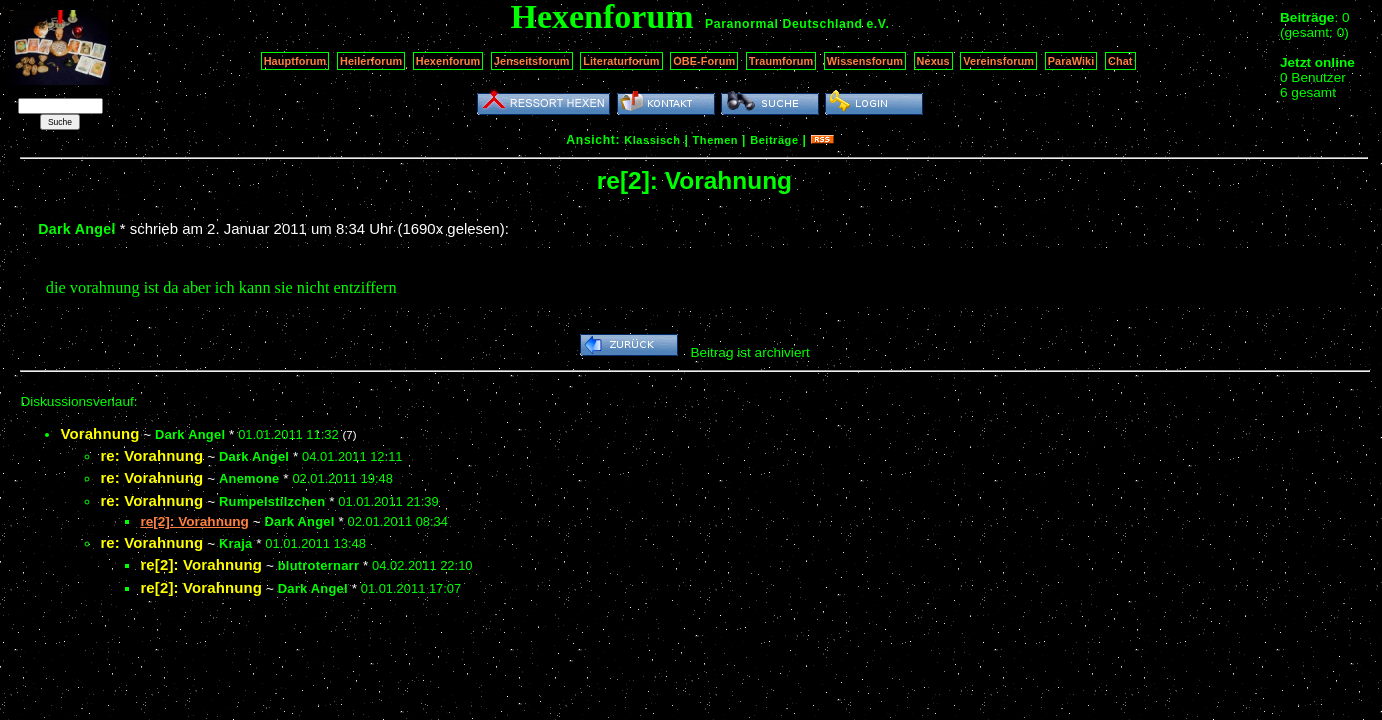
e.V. (877, 24)
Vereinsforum (998, 61)
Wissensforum (865, 61)
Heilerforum (371, 61)
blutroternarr (319, 565)
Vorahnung (99, 433)
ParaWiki (1071, 61)
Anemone (249, 478)
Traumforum (781, 61)
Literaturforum (621, 61)
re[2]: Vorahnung (201, 564)
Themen (715, 140)
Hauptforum (295, 61)
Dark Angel (76, 229)
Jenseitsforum (532, 61)
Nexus (933, 61)
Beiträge (774, 140)
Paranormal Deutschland (784, 24)
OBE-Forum (704, 61)
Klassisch (652, 140)
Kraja (236, 543)
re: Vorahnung (151, 455)
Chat (1120, 61)
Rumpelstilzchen (272, 501)
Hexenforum (448, 61)
